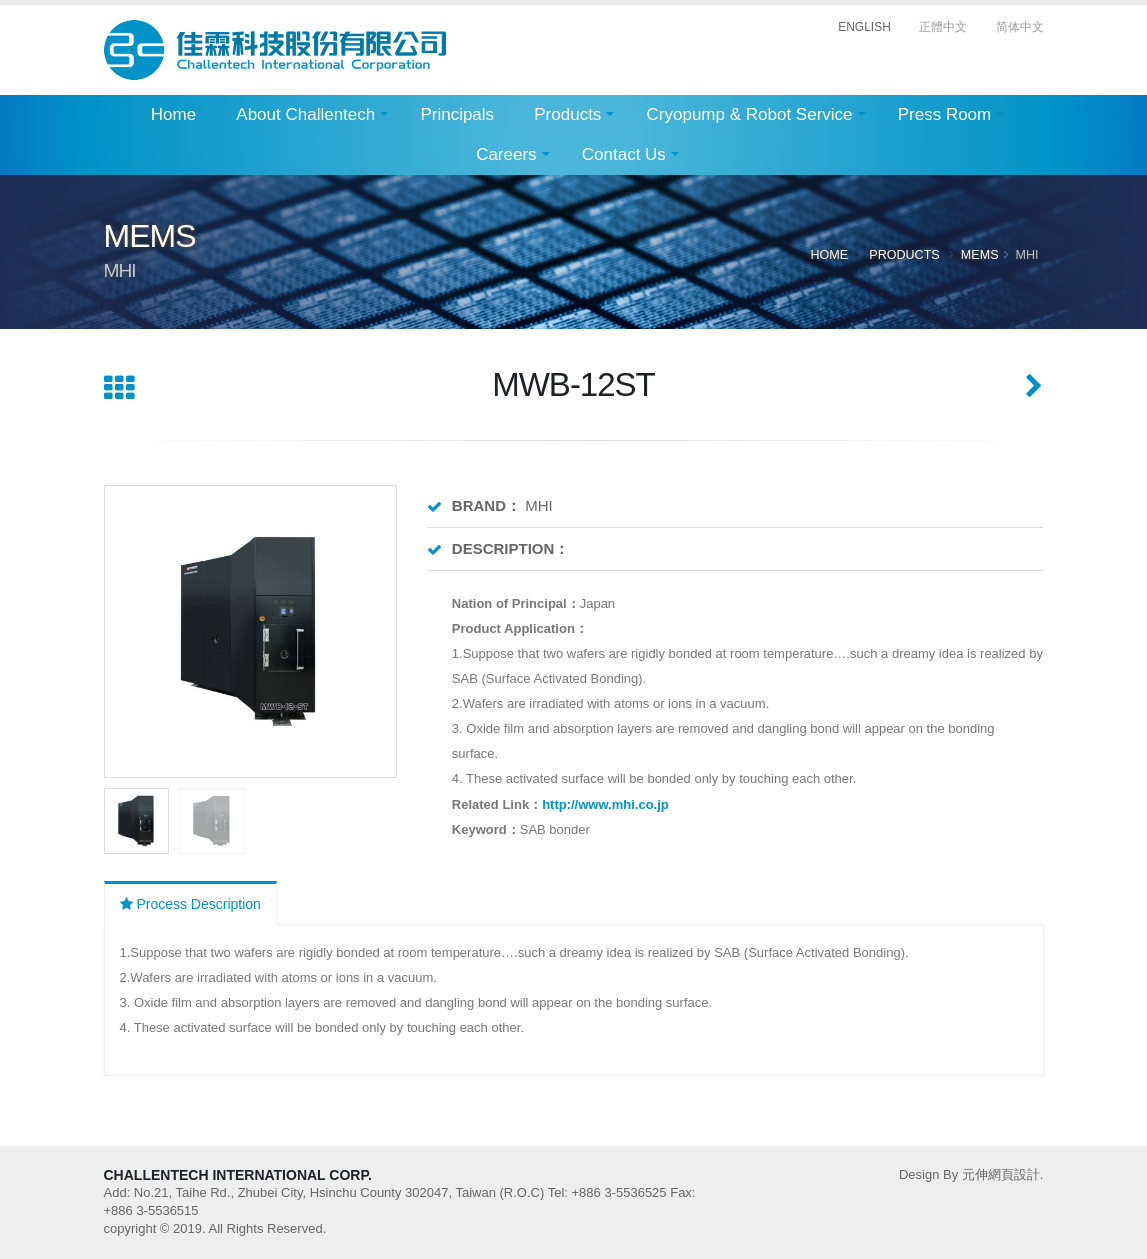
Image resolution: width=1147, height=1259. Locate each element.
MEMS (979, 254)
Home (173, 114)
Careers (506, 154)
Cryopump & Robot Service (750, 114)
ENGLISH (864, 27)
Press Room (945, 114)
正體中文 (943, 27)
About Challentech (305, 114)
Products (567, 114)
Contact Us (624, 154)
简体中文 (1020, 27)
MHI (1026, 254)
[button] (373, 631)
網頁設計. (1016, 1174)
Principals (457, 114)
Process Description (190, 904)
